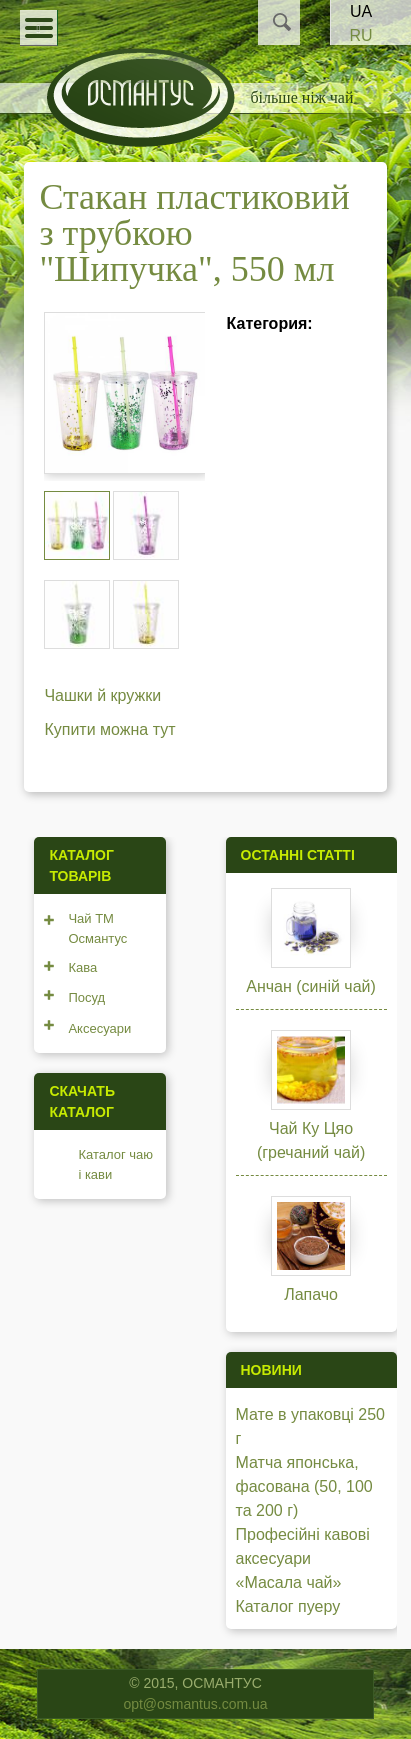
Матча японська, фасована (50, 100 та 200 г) (304, 1486)
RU (360, 35)
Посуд (86, 997)
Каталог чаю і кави (115, 1164)
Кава (82, 967)
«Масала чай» (289, 1582)
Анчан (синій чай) (311, 986)
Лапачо (311, 1294)
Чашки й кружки (102, 695)
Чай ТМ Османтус (97, 928)
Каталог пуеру (288, 1606)
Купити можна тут (109, 729)
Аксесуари (99, 1028)
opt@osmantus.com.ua (195, 1704)
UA (361, 11)
